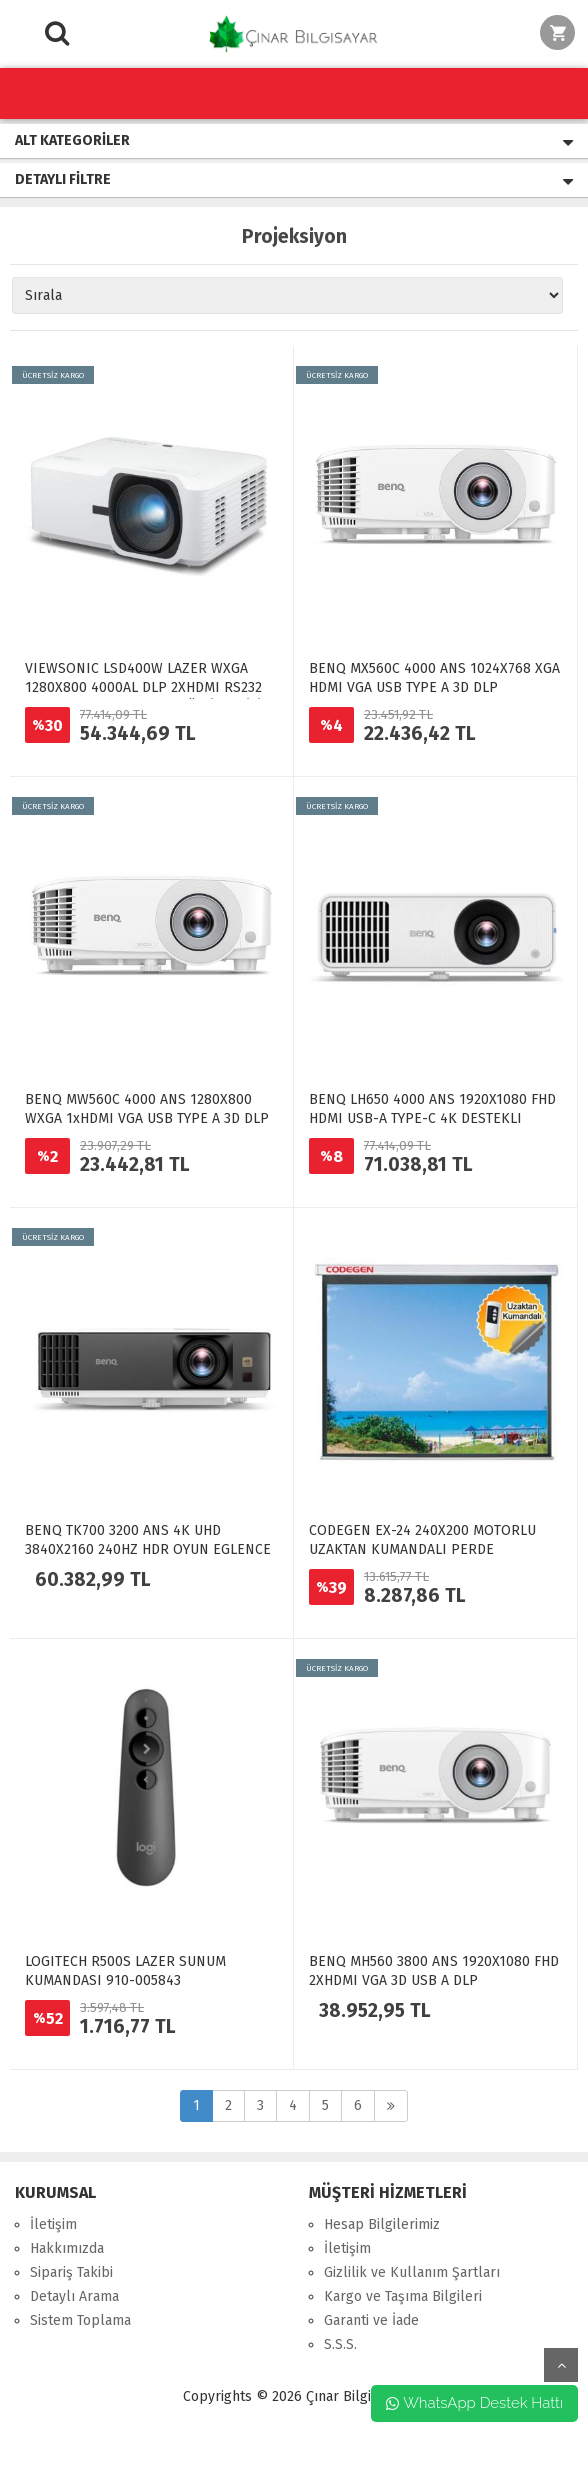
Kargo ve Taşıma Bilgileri (403, 2296)
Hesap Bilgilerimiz (382, 2224)
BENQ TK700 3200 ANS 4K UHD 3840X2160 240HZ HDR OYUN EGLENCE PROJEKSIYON (148, 1549)
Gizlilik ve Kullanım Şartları (412, 2272)
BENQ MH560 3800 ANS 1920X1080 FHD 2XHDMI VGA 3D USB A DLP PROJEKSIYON (434, 1980)
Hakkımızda (67, 2248)
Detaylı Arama (74, 2296)
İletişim (53, 2224)
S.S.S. (340, 2344)
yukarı (561, 2365)
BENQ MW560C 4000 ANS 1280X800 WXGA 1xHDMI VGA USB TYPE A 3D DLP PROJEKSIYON (147, 1118)
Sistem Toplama (80, 2320)
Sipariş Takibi (71, 2272)
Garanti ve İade (371, 2320)
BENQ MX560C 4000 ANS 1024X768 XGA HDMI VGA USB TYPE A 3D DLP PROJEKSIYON (434, 687)
